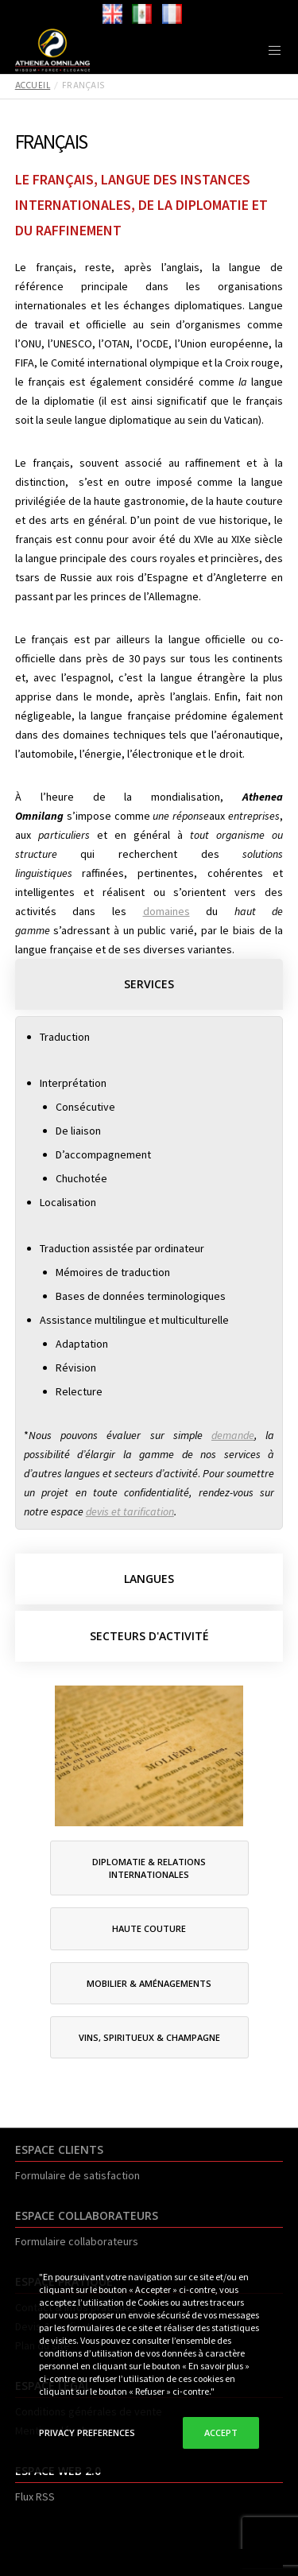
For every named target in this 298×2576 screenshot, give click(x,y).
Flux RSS (35, 2496)
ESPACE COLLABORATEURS (86, 2215)
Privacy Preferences (87, 2432)
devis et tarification (130, 1511)
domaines (166, 911)
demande (232, 1435)
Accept (221, 2432)
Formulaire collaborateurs (76, 2241)
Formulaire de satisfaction (77, 2175)
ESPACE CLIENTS (59, 2149)
